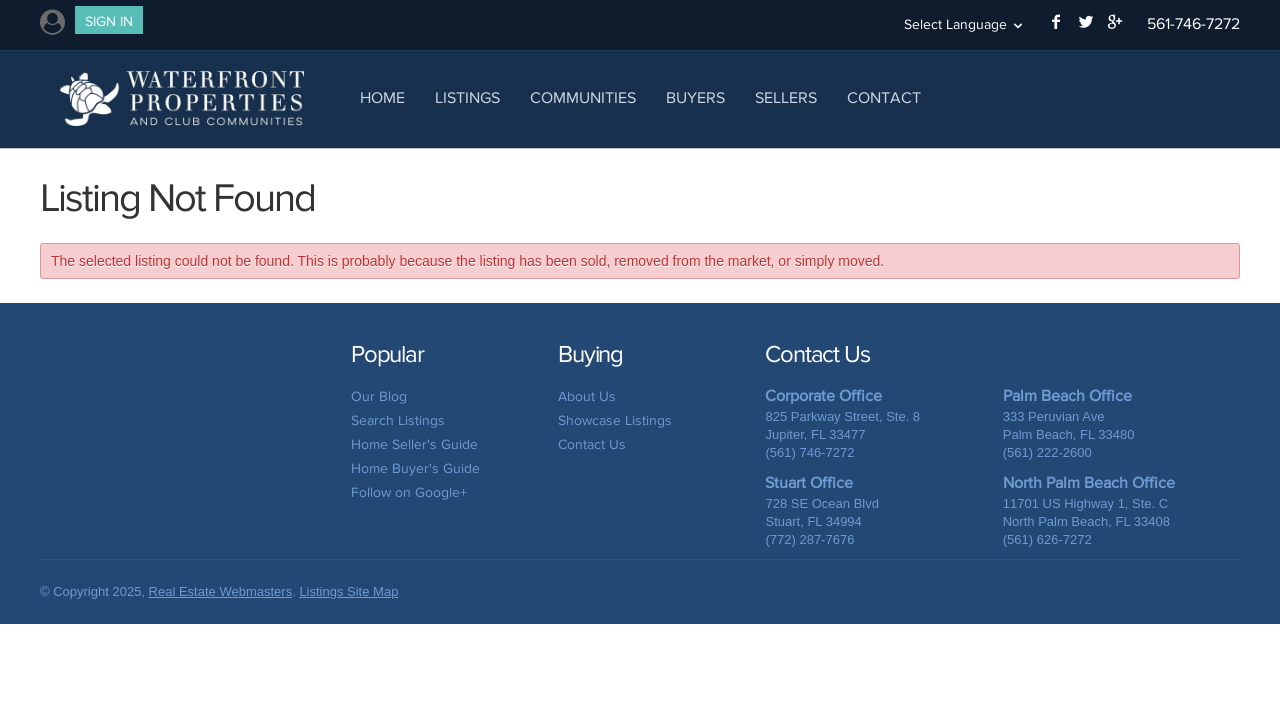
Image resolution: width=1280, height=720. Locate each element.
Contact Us (592, 444)
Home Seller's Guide (414, 444)
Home (382, 97)
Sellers (786, 97)
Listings (467, 97)
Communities (583, 97)
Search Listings (398, 420)
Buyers (695, 97)
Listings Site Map (348, 591)
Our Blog (379, 396)
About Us (587, 396)
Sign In (109, 21)
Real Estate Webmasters (221, 591)
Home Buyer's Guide (415, 468)
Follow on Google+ (409, 492)
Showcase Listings (615, 420)
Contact (884, 97)
